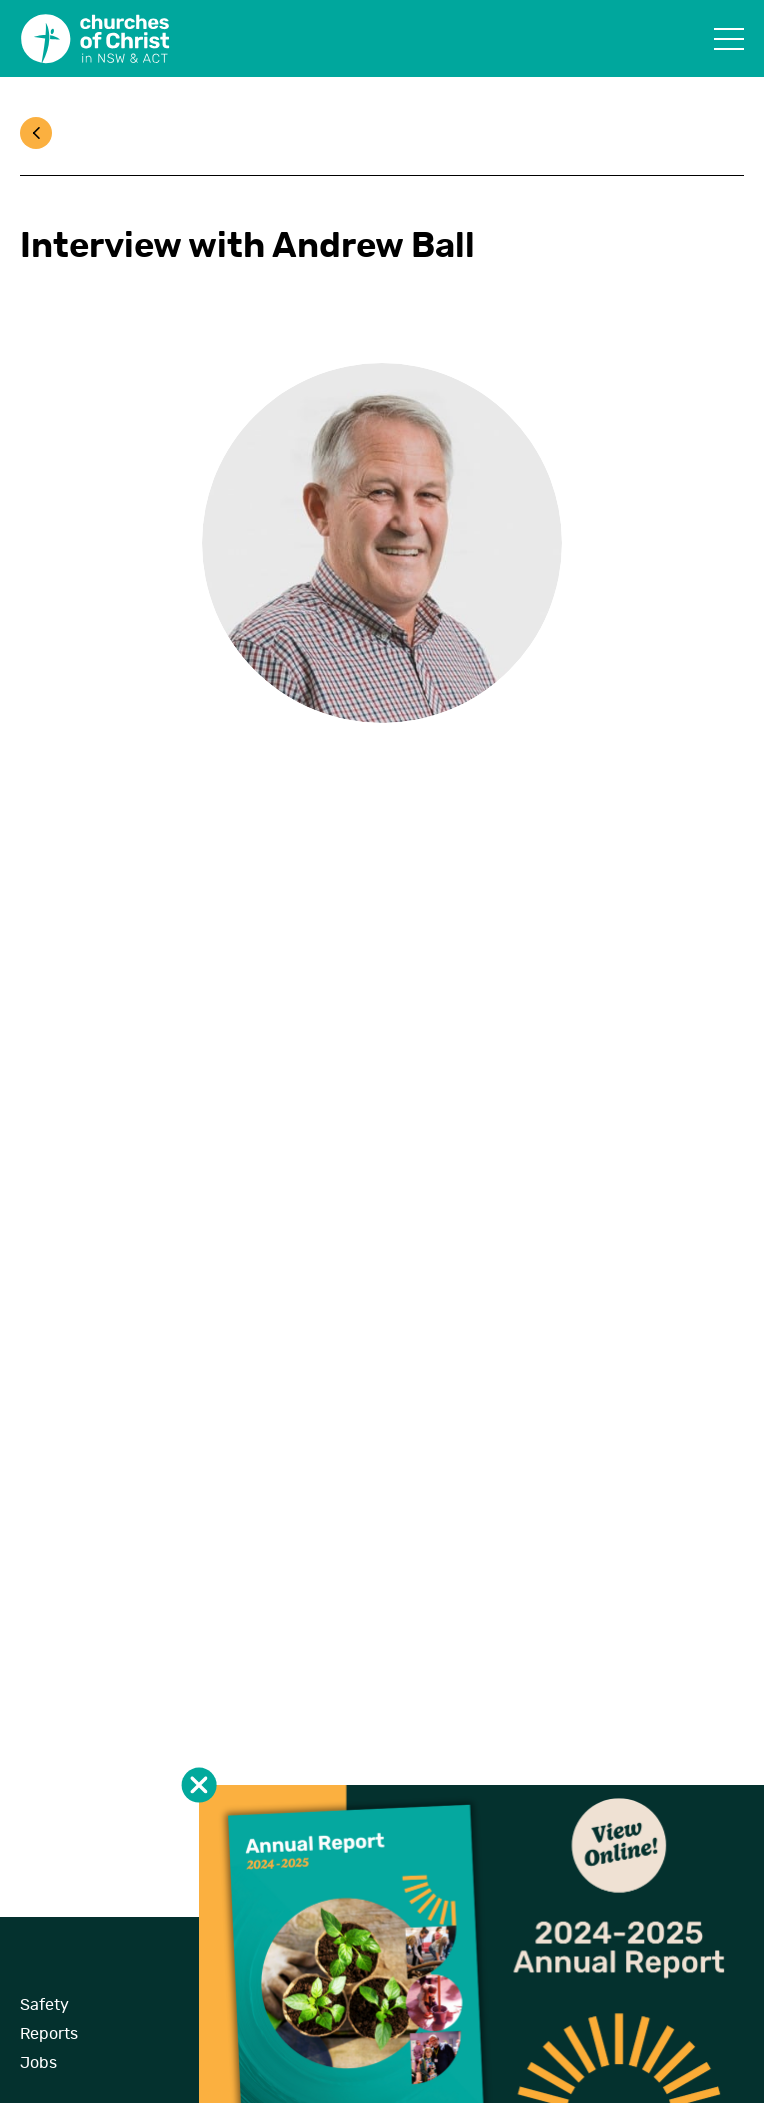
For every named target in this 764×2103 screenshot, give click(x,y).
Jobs (38, 2063)
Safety (44, 2005)
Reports (49, 2034)
